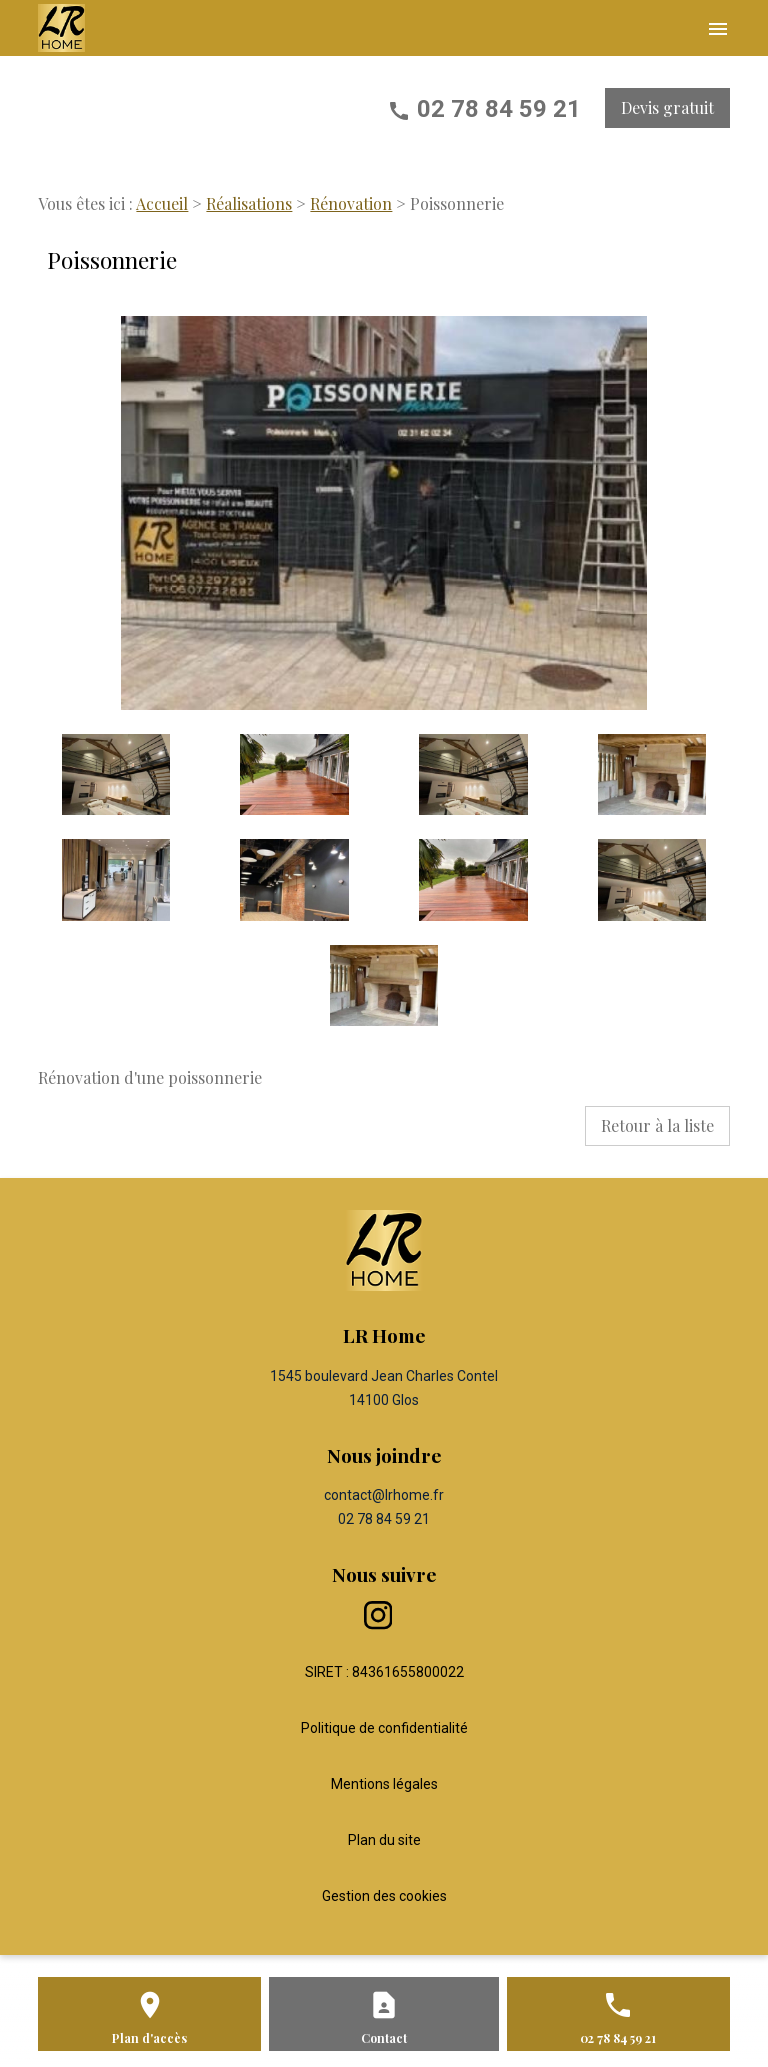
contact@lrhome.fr (384, 1495)
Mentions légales (384, 1784)
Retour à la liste (657, 1125)
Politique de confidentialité (384, 1728)
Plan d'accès (149, 2038)
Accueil (162, 203)
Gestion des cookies (384, 1896)
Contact (384, 2038)
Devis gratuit (667, 107)
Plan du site (384, 1840)
